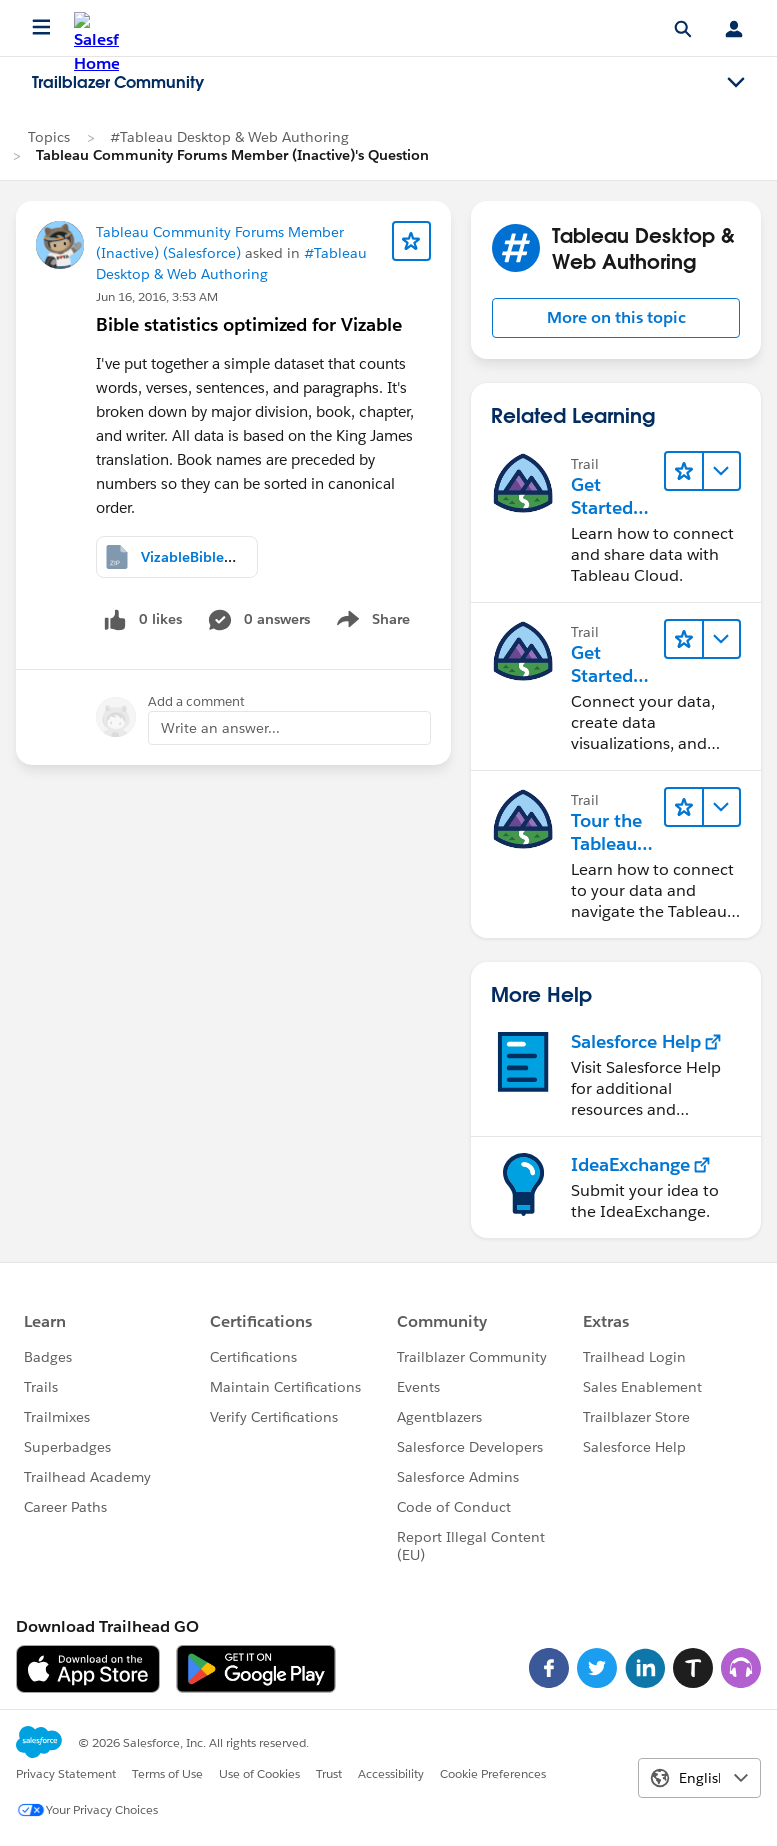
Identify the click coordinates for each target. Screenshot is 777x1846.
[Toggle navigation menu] (736, 83)
